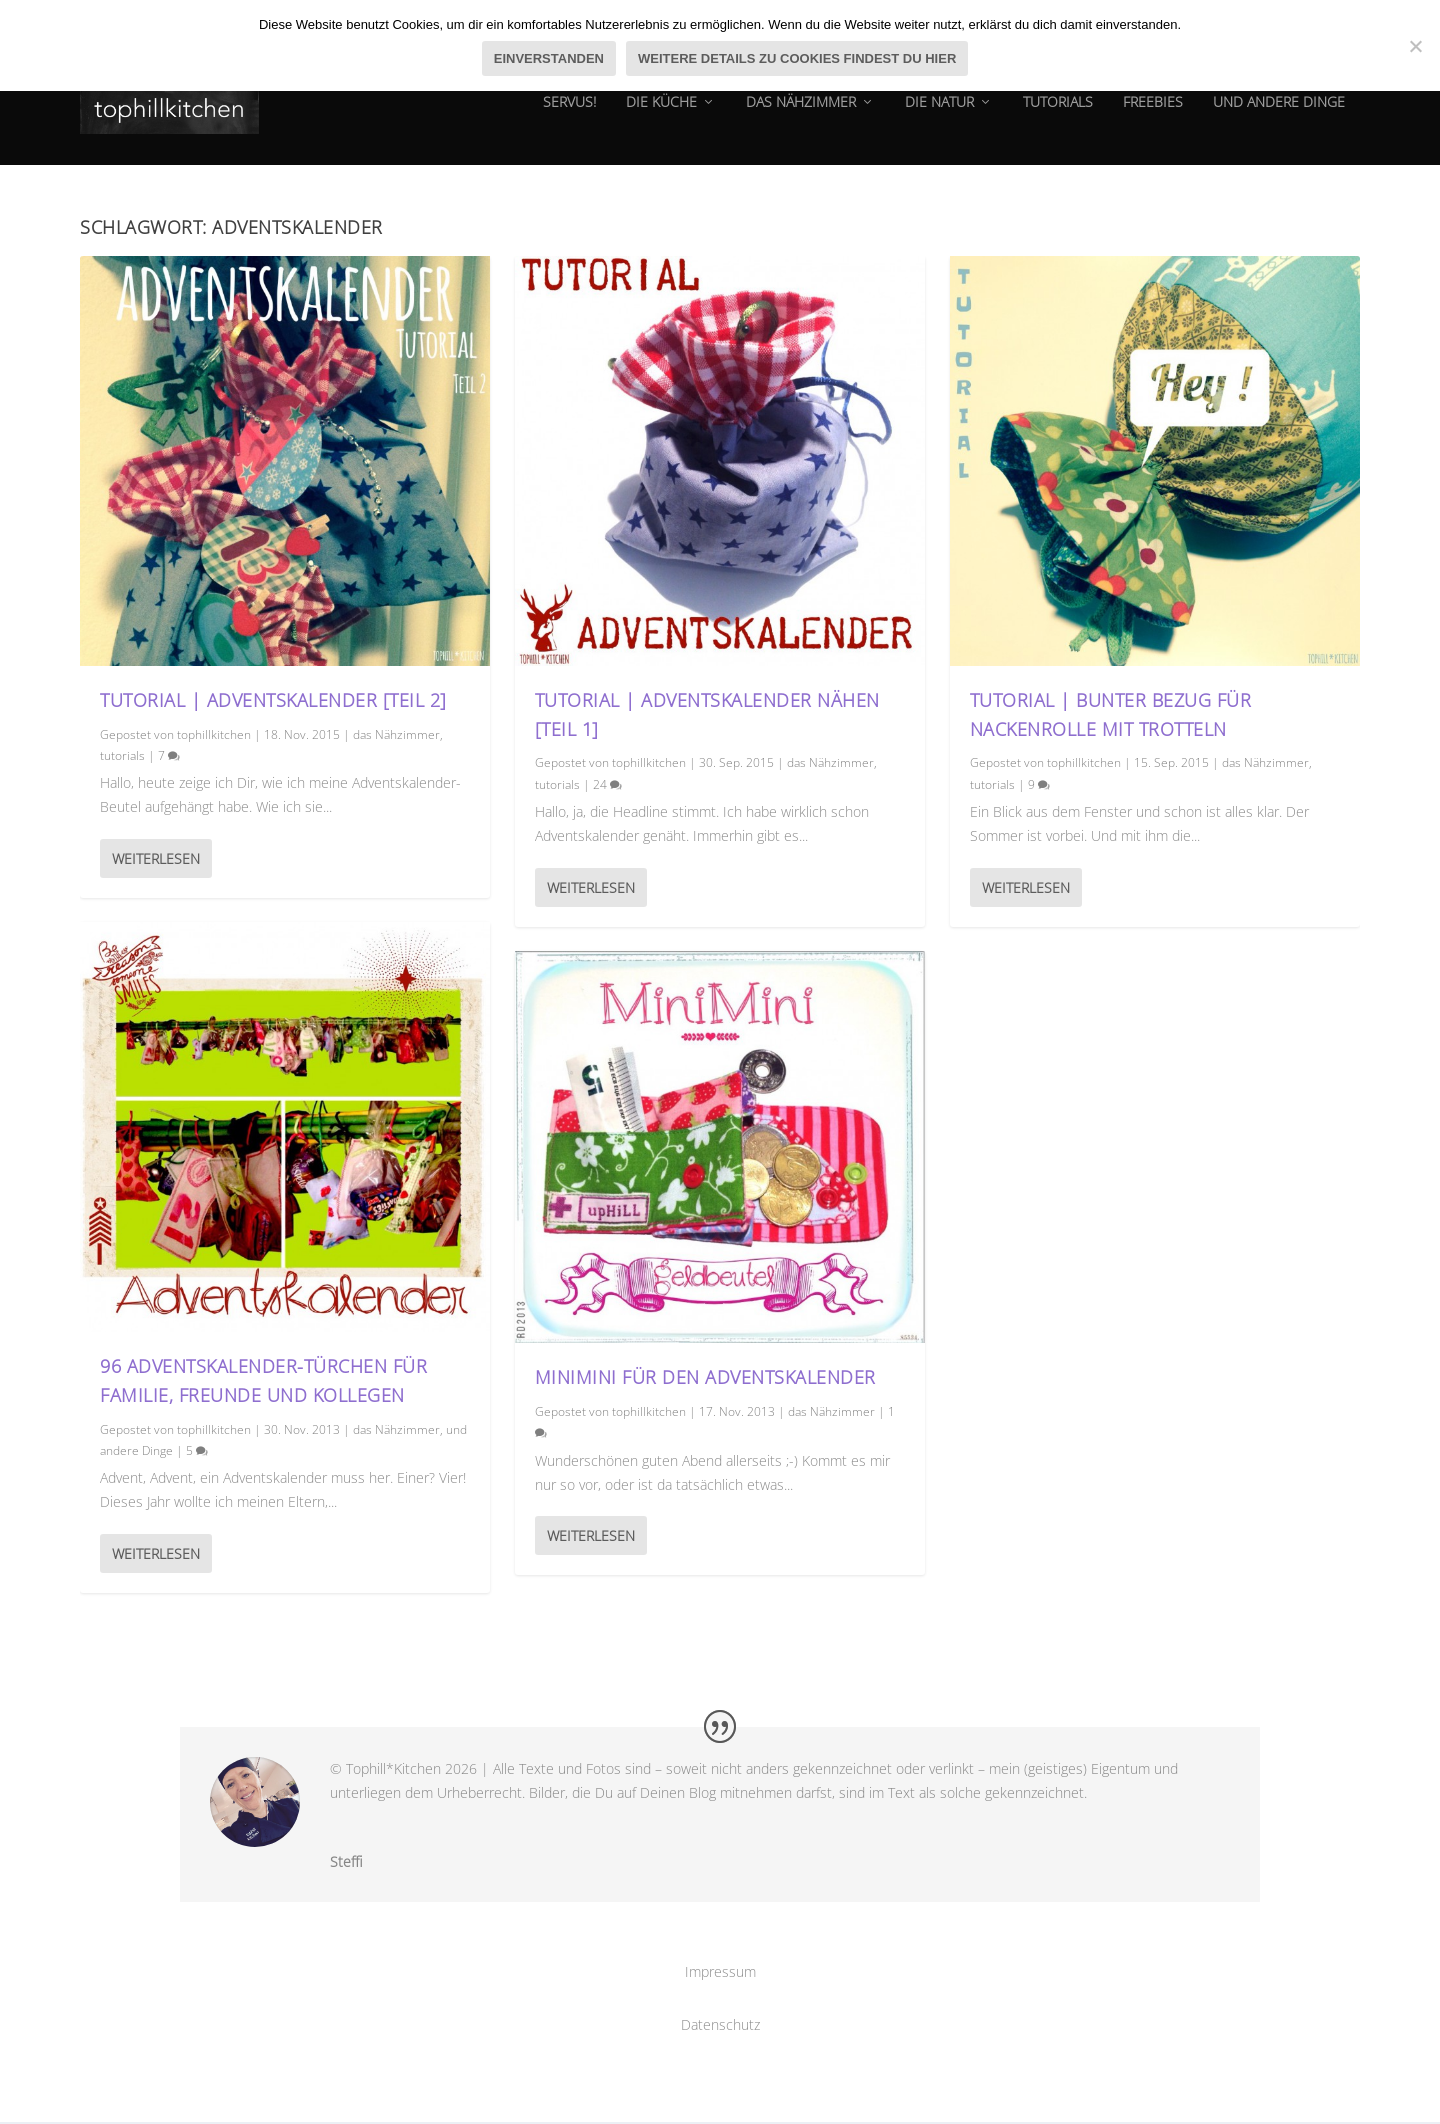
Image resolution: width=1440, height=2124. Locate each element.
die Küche (661, 114)
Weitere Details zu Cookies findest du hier (797, 58)
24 (607, 785)
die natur (939, 114)
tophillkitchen (214, 735)
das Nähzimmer (801, 114)
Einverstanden (549, 58)
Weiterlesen (156, 859)
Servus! (569, 114)
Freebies (1153, 114)
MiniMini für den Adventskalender (705, 1379)
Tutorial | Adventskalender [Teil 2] (273, 701)
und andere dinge (1279, 114)
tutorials (1058, 114)
